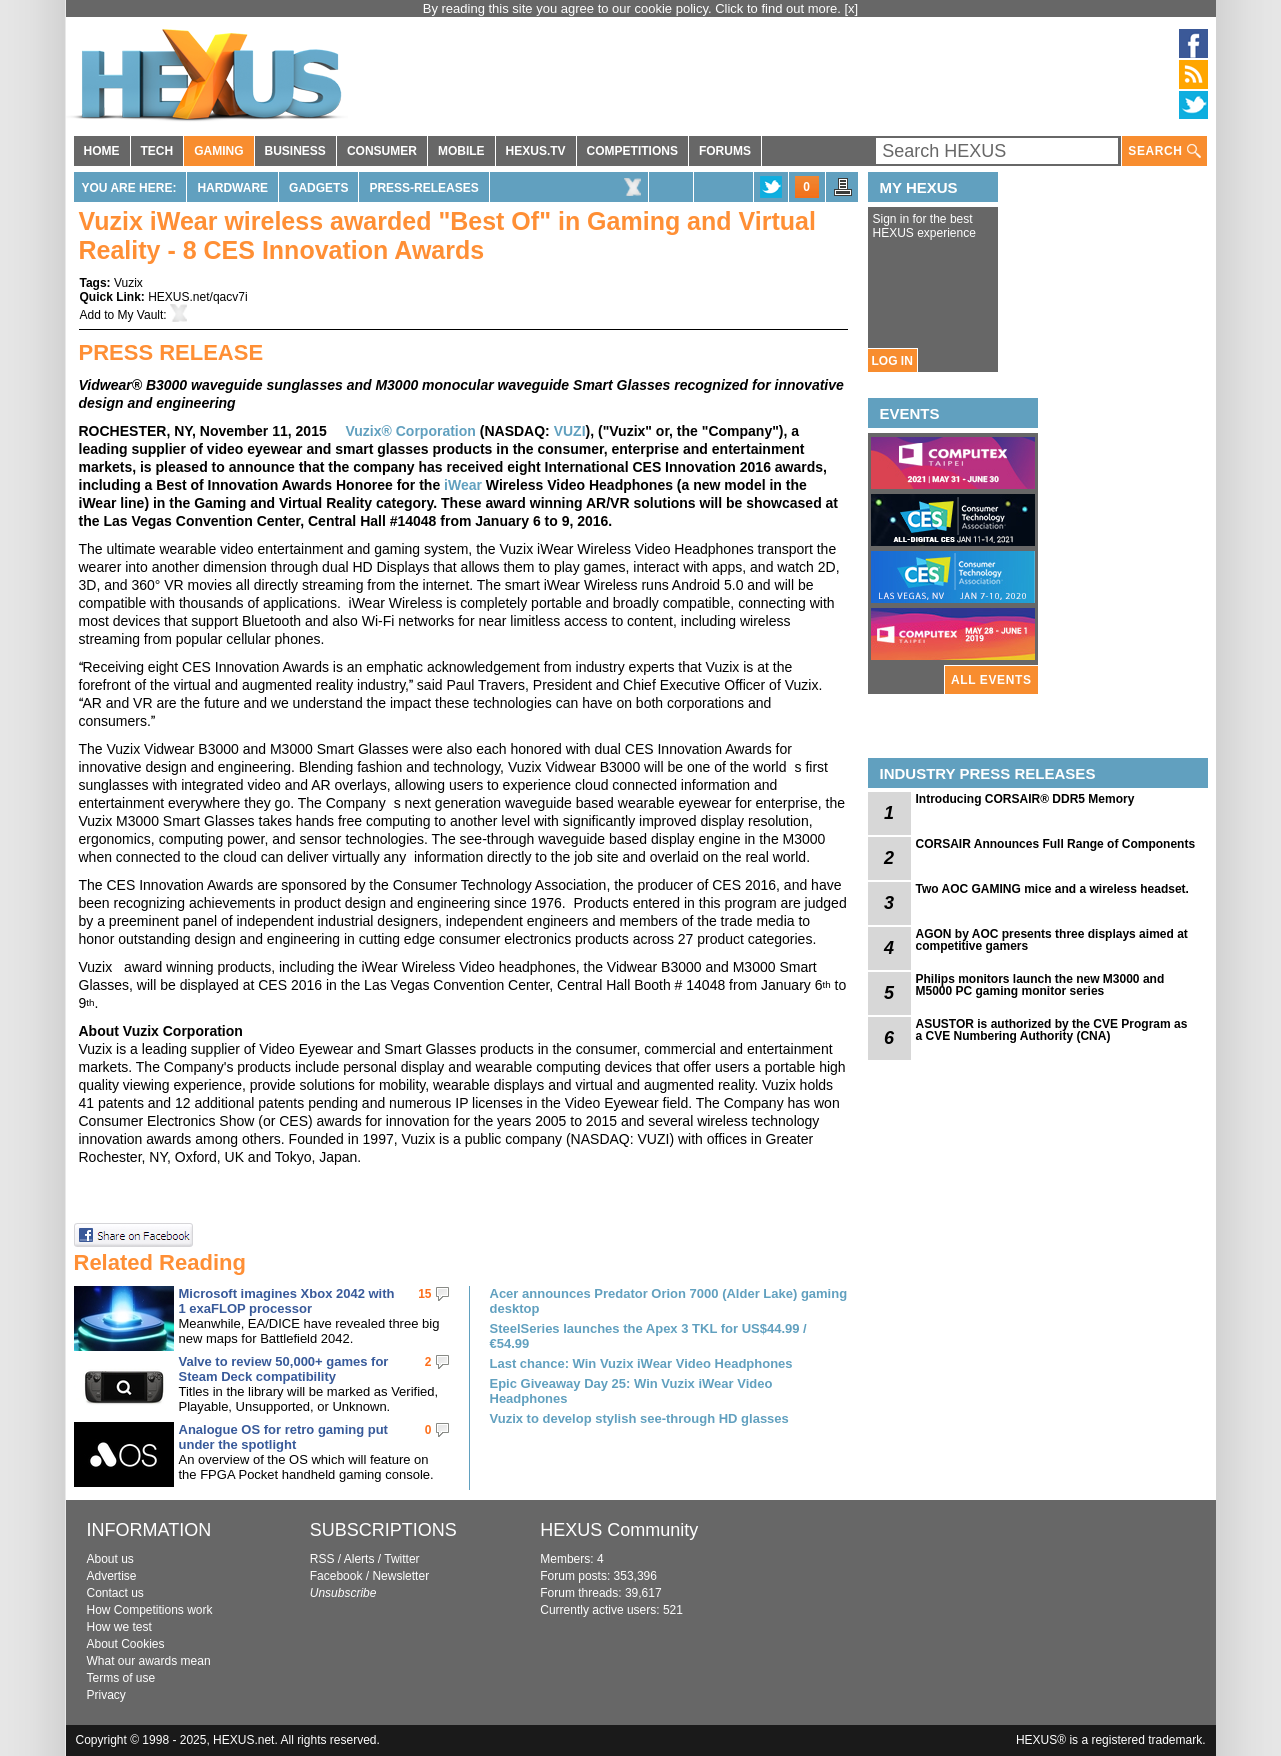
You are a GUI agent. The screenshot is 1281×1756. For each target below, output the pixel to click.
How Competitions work (150, 1610)
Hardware (232, 188)
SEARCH (1164, 151)
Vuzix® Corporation (411, 431)
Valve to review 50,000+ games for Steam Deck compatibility (284, 1369)
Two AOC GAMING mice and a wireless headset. (1052, 889)
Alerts (359, 1559)
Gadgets (318, 188)
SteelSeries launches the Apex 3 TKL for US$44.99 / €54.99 (648, 1336)
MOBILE (461, 151)
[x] (852, 8)
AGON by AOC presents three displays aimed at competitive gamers (1052, 940)
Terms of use (121, 1678)
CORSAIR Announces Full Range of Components (1056, 844)
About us (110, 1559)
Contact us (115, 1593)
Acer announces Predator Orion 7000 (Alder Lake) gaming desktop (669, 1301)
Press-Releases (423, 188)
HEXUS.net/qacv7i (197, 297)
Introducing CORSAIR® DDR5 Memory (1025, 799)
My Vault (141, 315)
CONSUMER (382, 151)
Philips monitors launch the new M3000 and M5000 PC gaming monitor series (1040, 985)
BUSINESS (295, 151)
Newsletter (400, 1576)
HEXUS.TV (536, 151)
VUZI (570, 431)
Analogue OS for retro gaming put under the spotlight (283, 1437)
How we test (119, 1627)
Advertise (112, 1576)
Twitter (401, 1559)
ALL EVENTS (991, 680)
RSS (322, 1559)
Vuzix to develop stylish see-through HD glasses (639, 1418)
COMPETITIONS (632, 151)
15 (424, 1294)
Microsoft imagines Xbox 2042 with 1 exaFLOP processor (287, 1301)
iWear (463, 485)
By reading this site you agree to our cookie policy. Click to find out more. (634, 8)
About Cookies (126, 1644)
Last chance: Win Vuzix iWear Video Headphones (641, 1363)
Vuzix (128, 283)
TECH (157, 151)
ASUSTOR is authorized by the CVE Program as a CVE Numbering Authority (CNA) (1052, 1030)
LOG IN (892, 361)
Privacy (106, 1695)
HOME (102, 151)
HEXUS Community (619, 1530)
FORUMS (725, 151)
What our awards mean (149, 1661)
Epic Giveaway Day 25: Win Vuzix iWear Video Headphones (631, 1391)
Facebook (336, 1576)
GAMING (218, 151)
